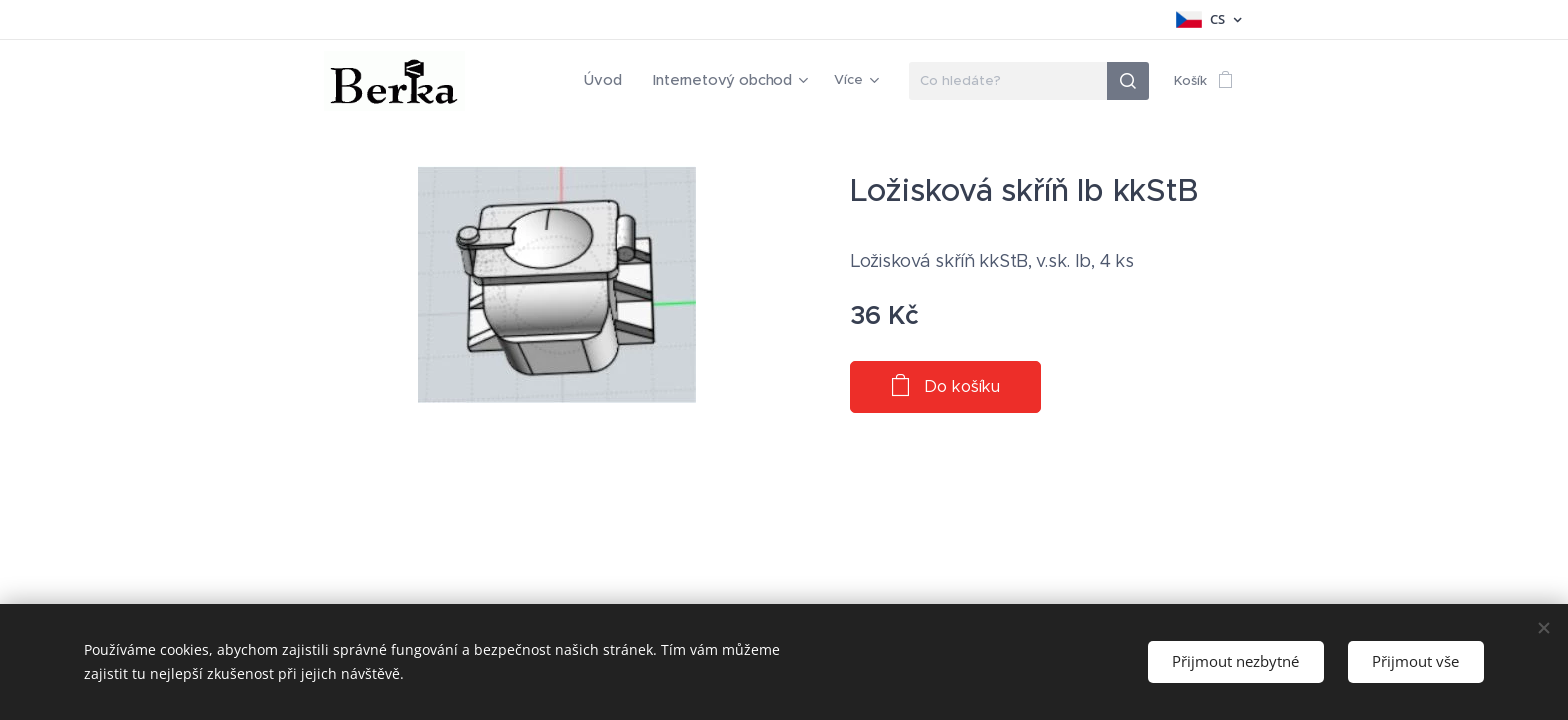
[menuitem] (530, 81)
